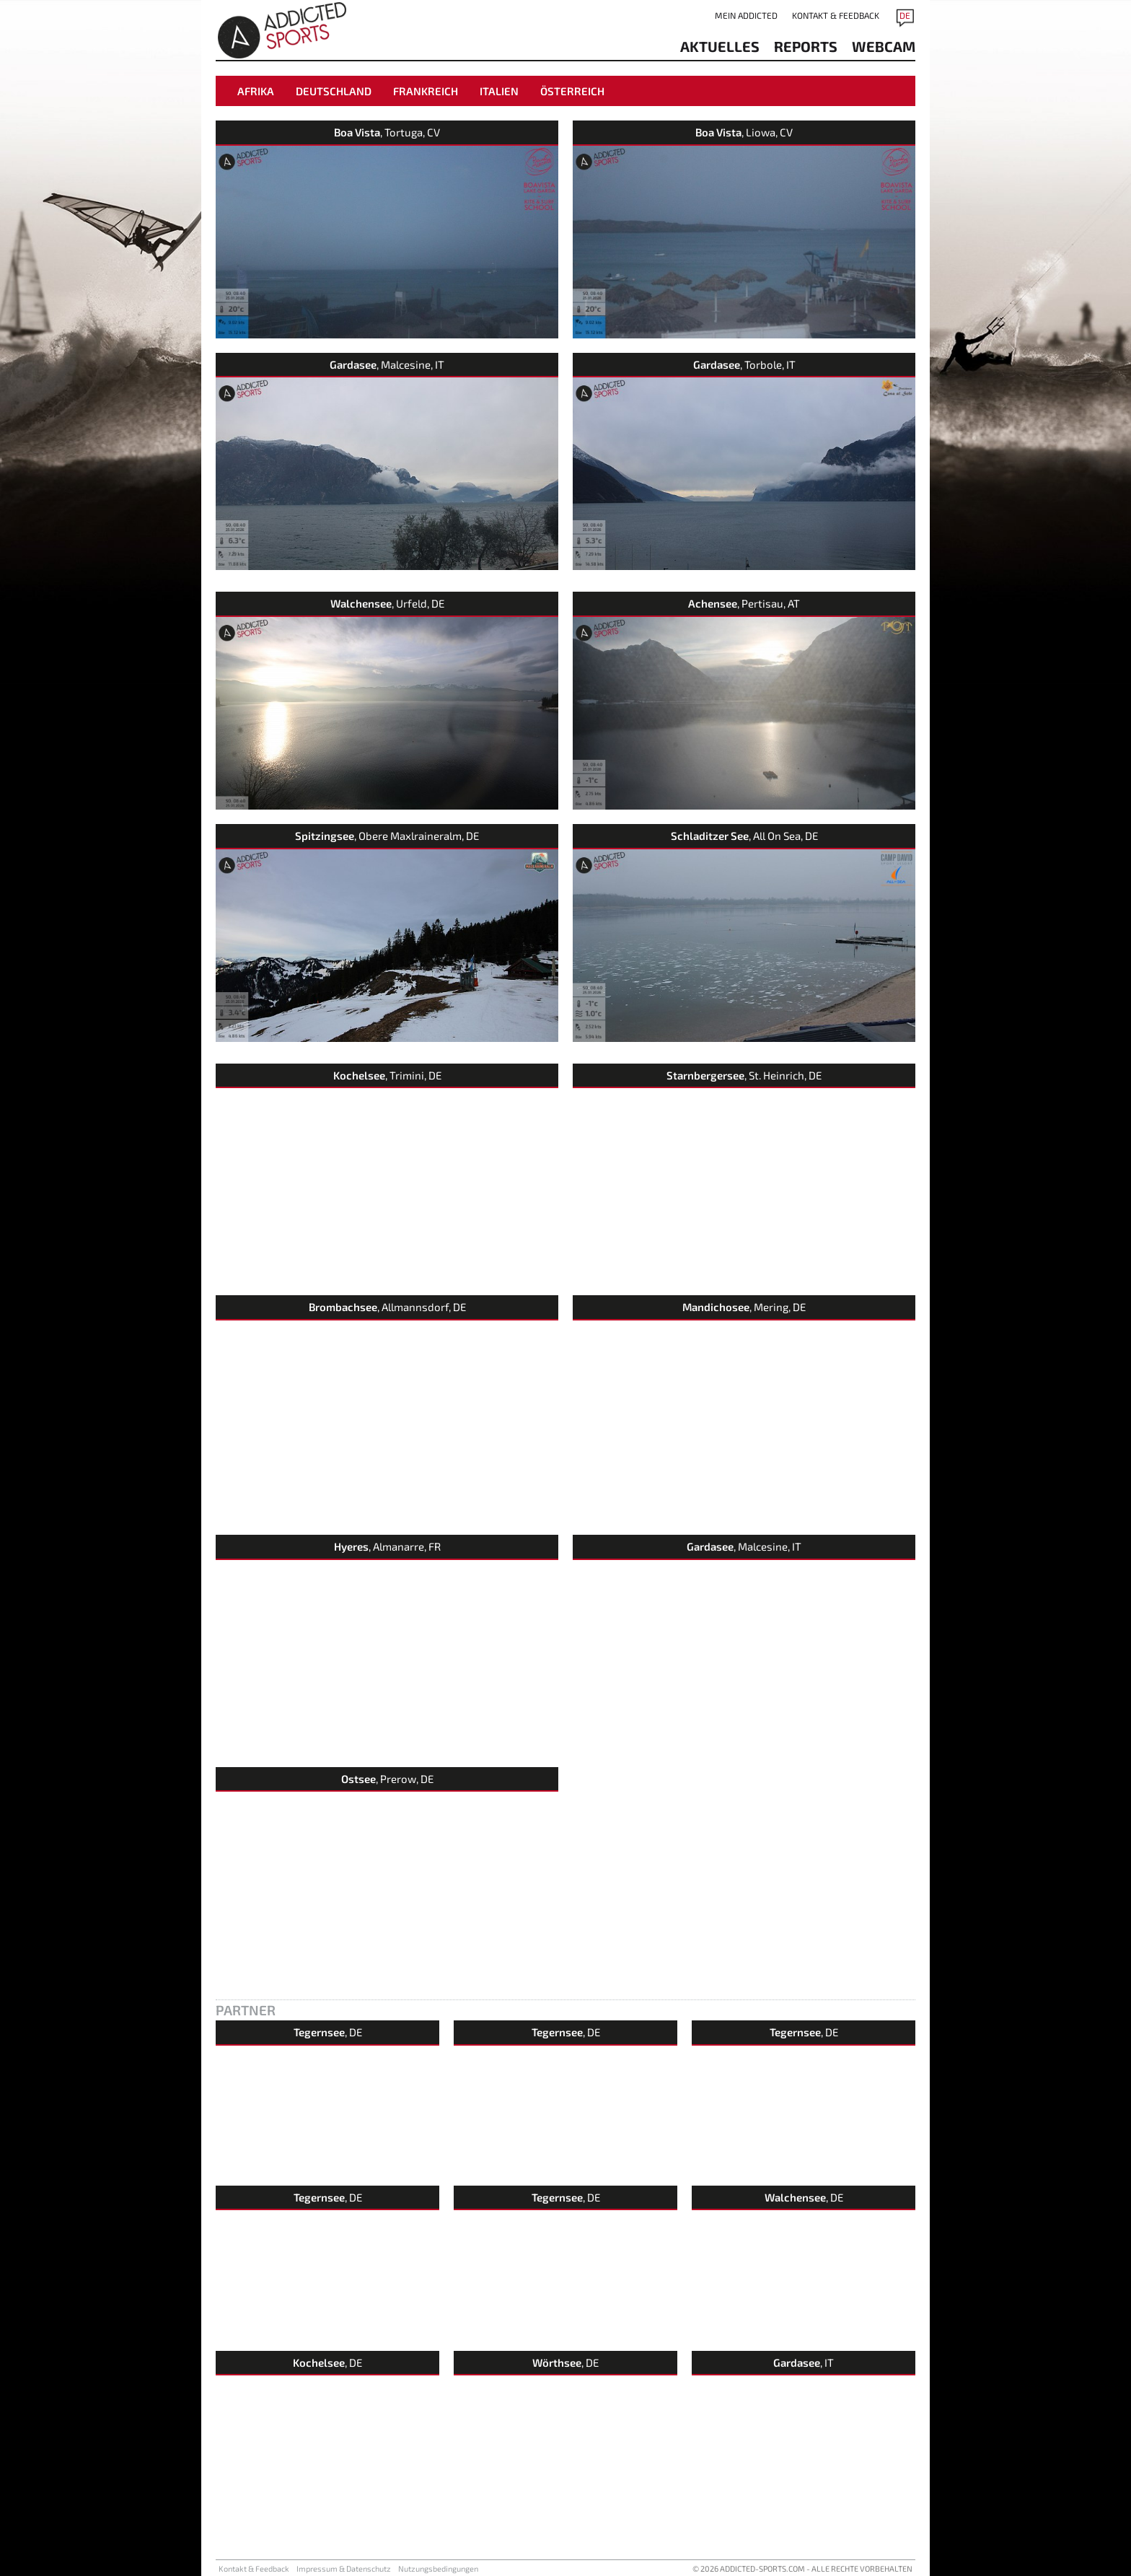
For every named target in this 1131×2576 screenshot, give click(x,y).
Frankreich (425, 90)
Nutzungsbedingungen (438, 2568)
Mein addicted (746, 15)
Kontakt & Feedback (835, 15)
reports (805, 46)
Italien (499, 90)
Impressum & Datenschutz (343, 2568)
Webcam (883, 46)
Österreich (572, 90)
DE (904, 15)
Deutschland (333, 90)
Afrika (255, 90)
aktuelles (720, 46)
